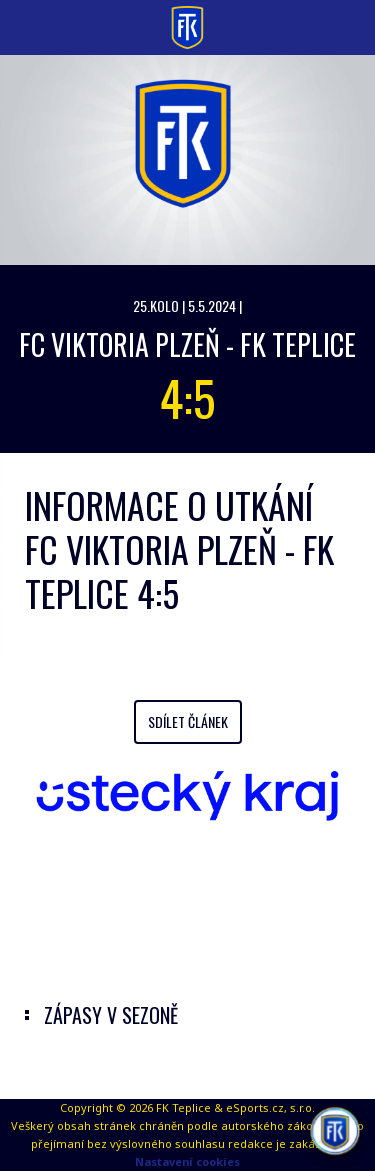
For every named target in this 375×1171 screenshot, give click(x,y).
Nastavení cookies (187, 1161)
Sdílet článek (188, 721)
